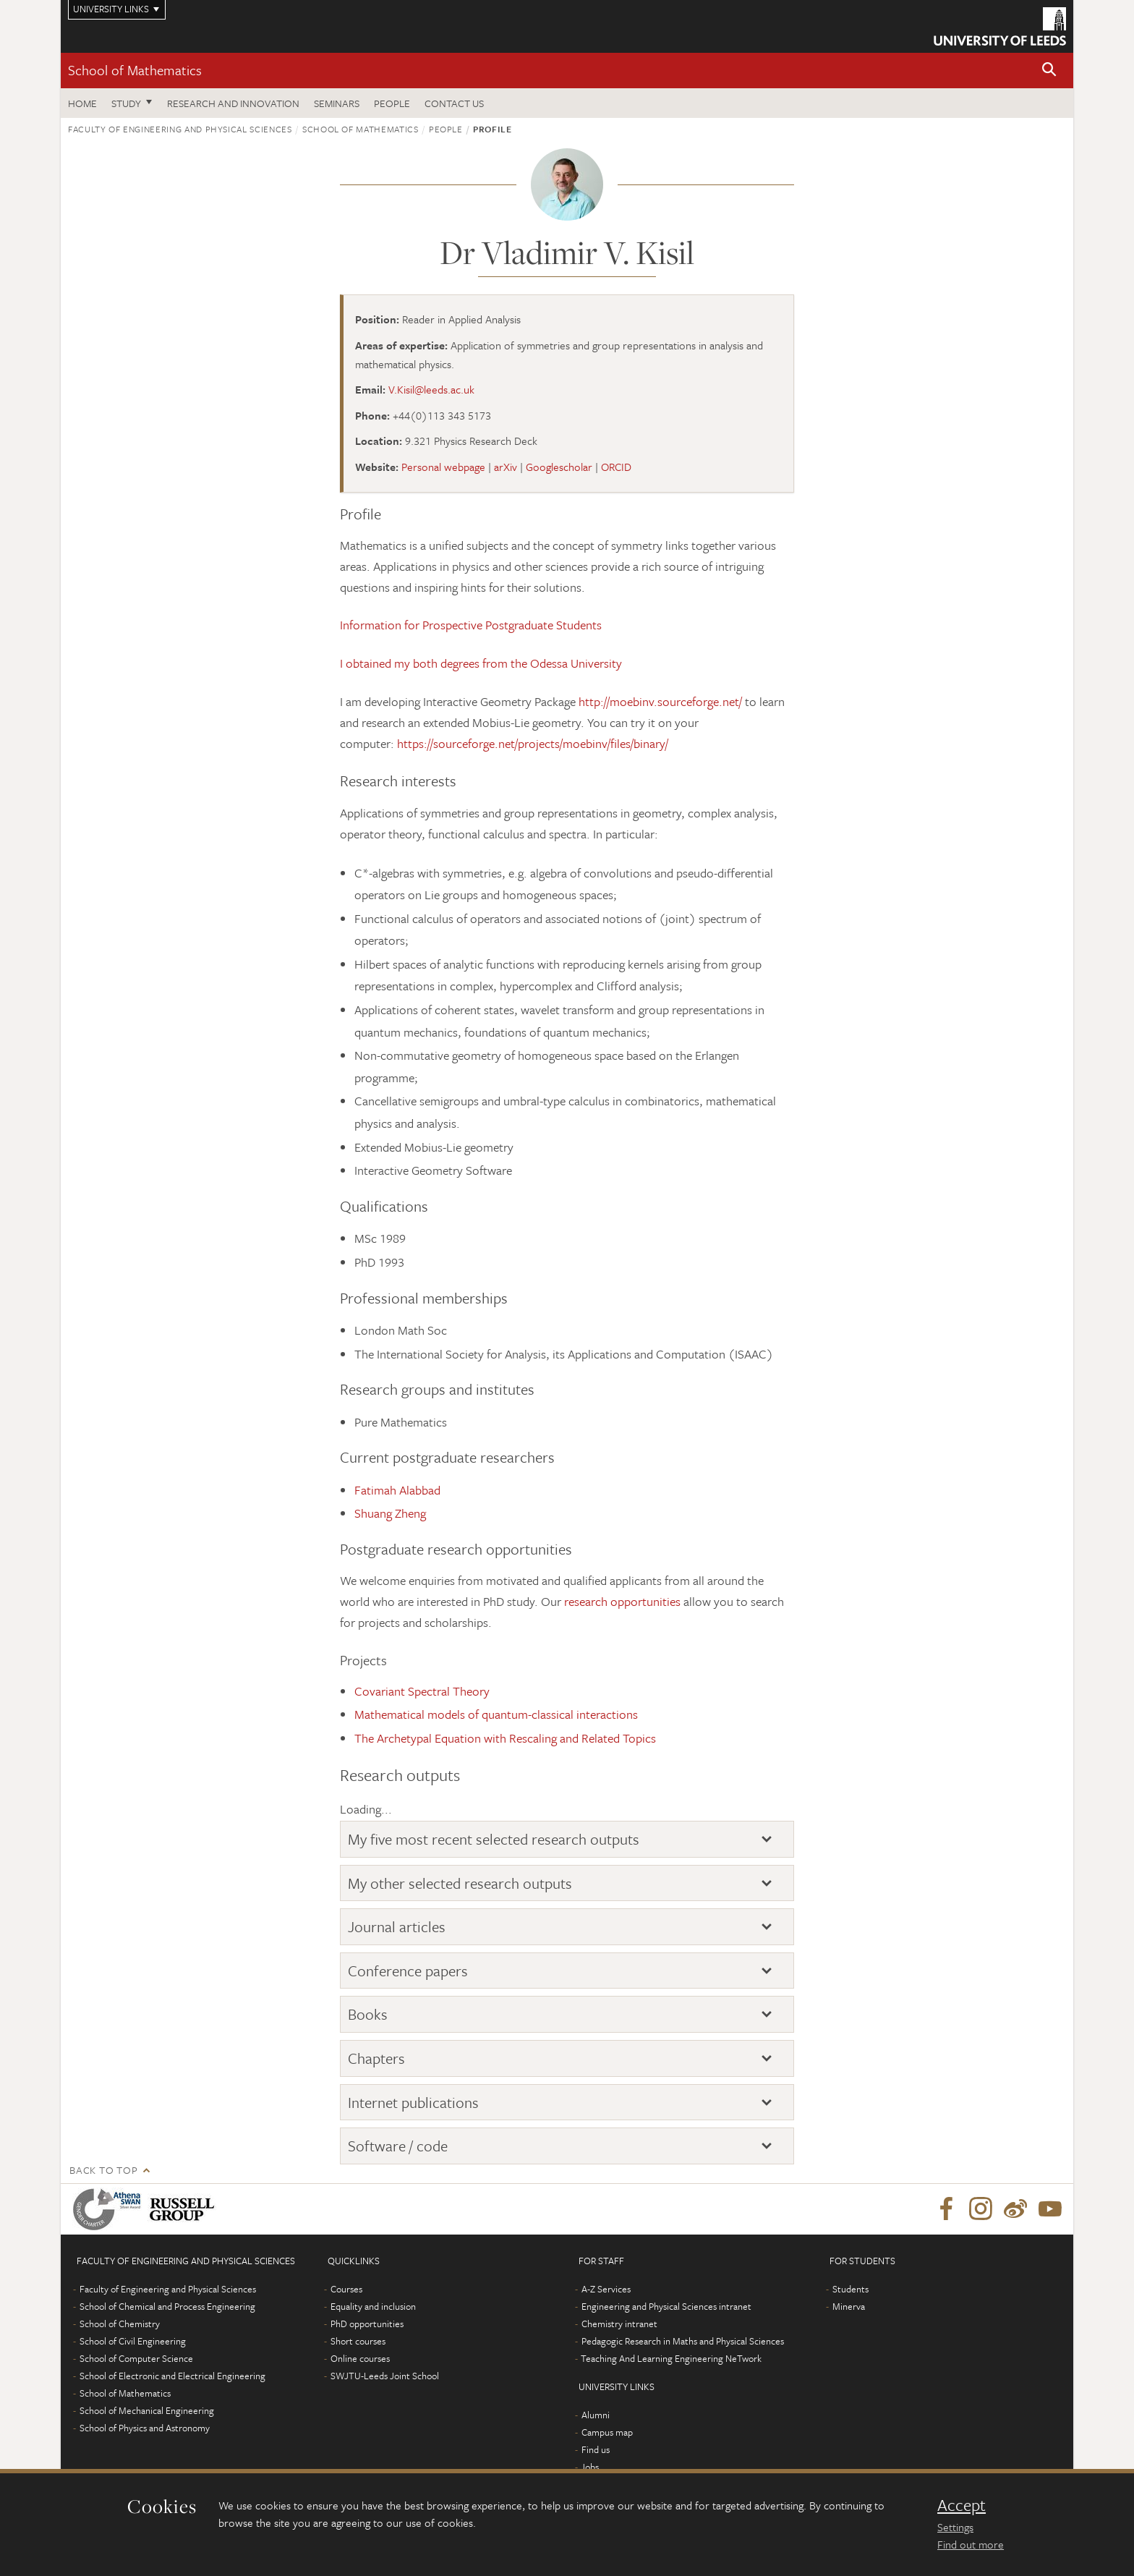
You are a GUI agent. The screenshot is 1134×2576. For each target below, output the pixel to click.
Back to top (103, 2169)
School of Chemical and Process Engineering (167, 2306)
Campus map (607, 2432)
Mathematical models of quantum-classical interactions (496, 1714)
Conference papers (408, 1970)
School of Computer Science (136, 2358)
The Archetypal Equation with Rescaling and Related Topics (505, 1738)
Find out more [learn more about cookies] (970, 2544)
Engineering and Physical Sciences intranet (666, 2306)
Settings (955, 2527)
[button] (1049, 70)
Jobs (590, 2467)
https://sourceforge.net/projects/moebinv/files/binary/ (532, 743)
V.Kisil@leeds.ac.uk (431, 389)
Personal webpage (443, 467)
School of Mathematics (135, 70)
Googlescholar (559, 467)
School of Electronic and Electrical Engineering (172, 2375)
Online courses (360, 2358)
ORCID (616, 467)
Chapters (376, 2058)
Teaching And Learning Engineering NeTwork (671, 2358)
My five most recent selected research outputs (493, 1839)
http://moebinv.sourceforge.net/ (660, 701)
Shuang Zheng (390, 1513)
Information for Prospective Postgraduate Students (471, 625)
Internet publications (413, 2102)
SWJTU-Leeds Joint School (385, 2375)
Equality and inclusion (373, 2306)
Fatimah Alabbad (397, 1490)
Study (126, 103)
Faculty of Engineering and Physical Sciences (180, 128)
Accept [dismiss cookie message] (961, 2505)
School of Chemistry (120, 2323)
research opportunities (622, 1601)
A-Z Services (606, 2289)
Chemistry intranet (619, 2323)
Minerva (848, 2306)
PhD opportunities (367, 2323)
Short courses (358, 2341)
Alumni (595, 2414)
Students (850, 2289)
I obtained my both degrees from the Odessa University (481, 663)
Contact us (454, 103)
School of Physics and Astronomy (145, 2427)
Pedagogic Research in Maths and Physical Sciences (682, 2341)
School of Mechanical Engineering (147, 2410)
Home (82, 103)
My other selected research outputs (460, 1883)
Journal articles (397, 1926)
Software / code (398, 2145)
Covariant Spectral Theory (422, 1691)
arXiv (505, 467)
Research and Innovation (233, 103)
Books (368, 2014)
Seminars (336, 103)
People (392, 103)
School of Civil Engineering (133, 2341)
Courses (346, 2289)
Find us (595, 2449)
